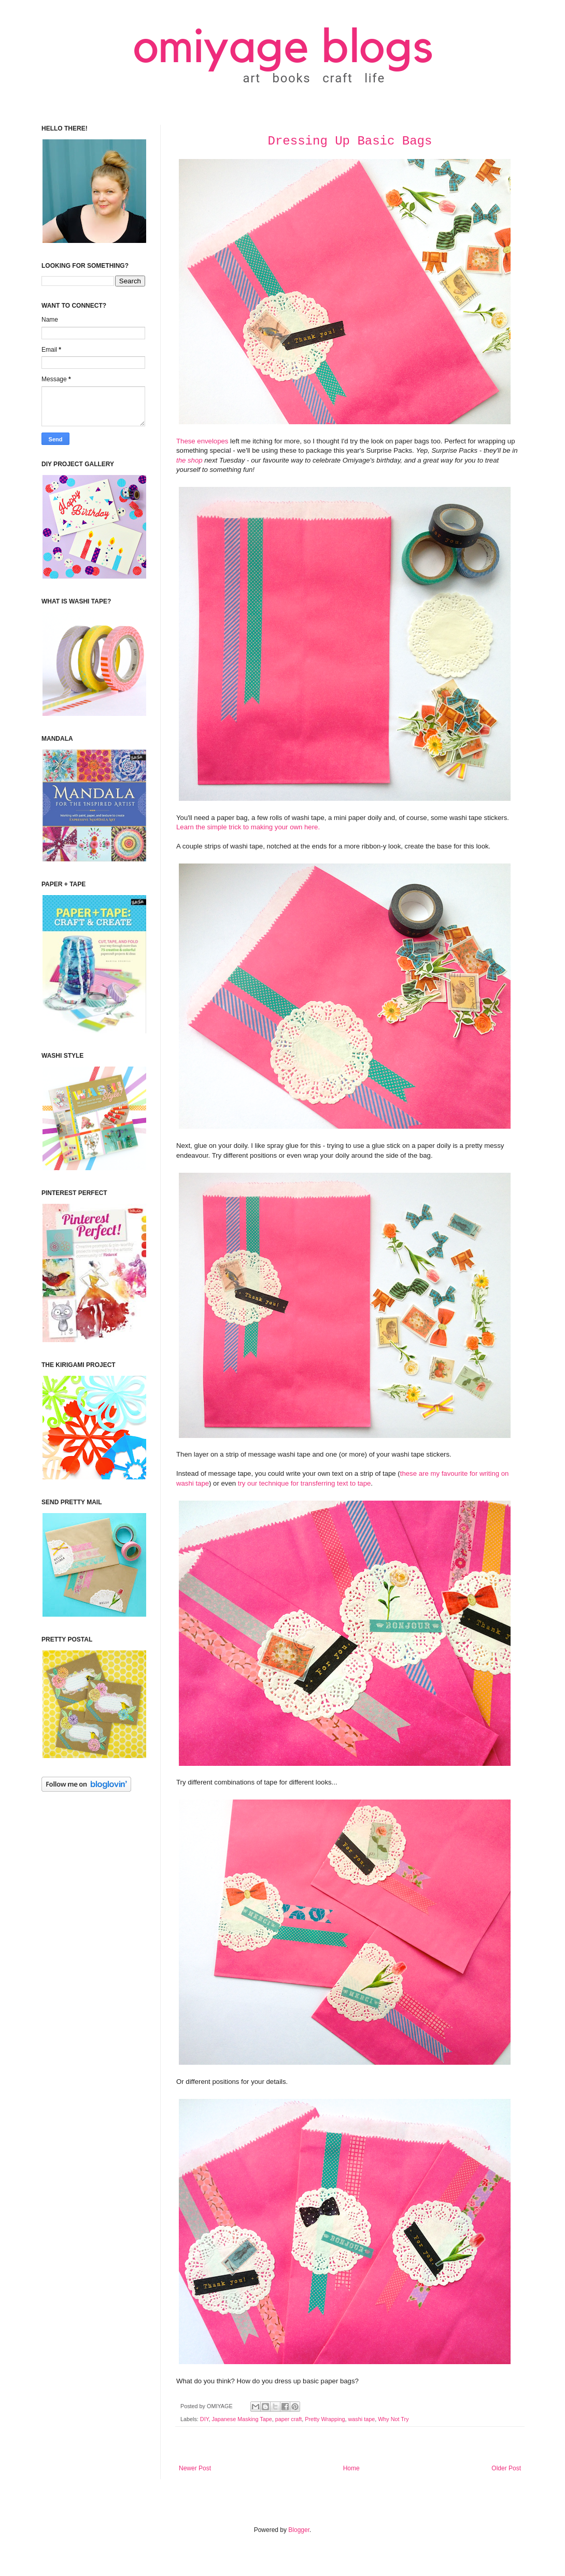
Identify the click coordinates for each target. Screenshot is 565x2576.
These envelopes (202, 441)
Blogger (298, 2530)
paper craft (288, 2419)
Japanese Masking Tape (241, 2419)
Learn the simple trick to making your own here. (248, 827)
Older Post (506, 2468)
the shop (189, 460)
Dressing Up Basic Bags (350, 141)
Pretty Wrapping (325, 2419)
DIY (204, 2419)
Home (351, 2468)
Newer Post (195, 2468)
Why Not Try (393, 2419)
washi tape (361, 2419)
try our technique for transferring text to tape (304, 1483)
